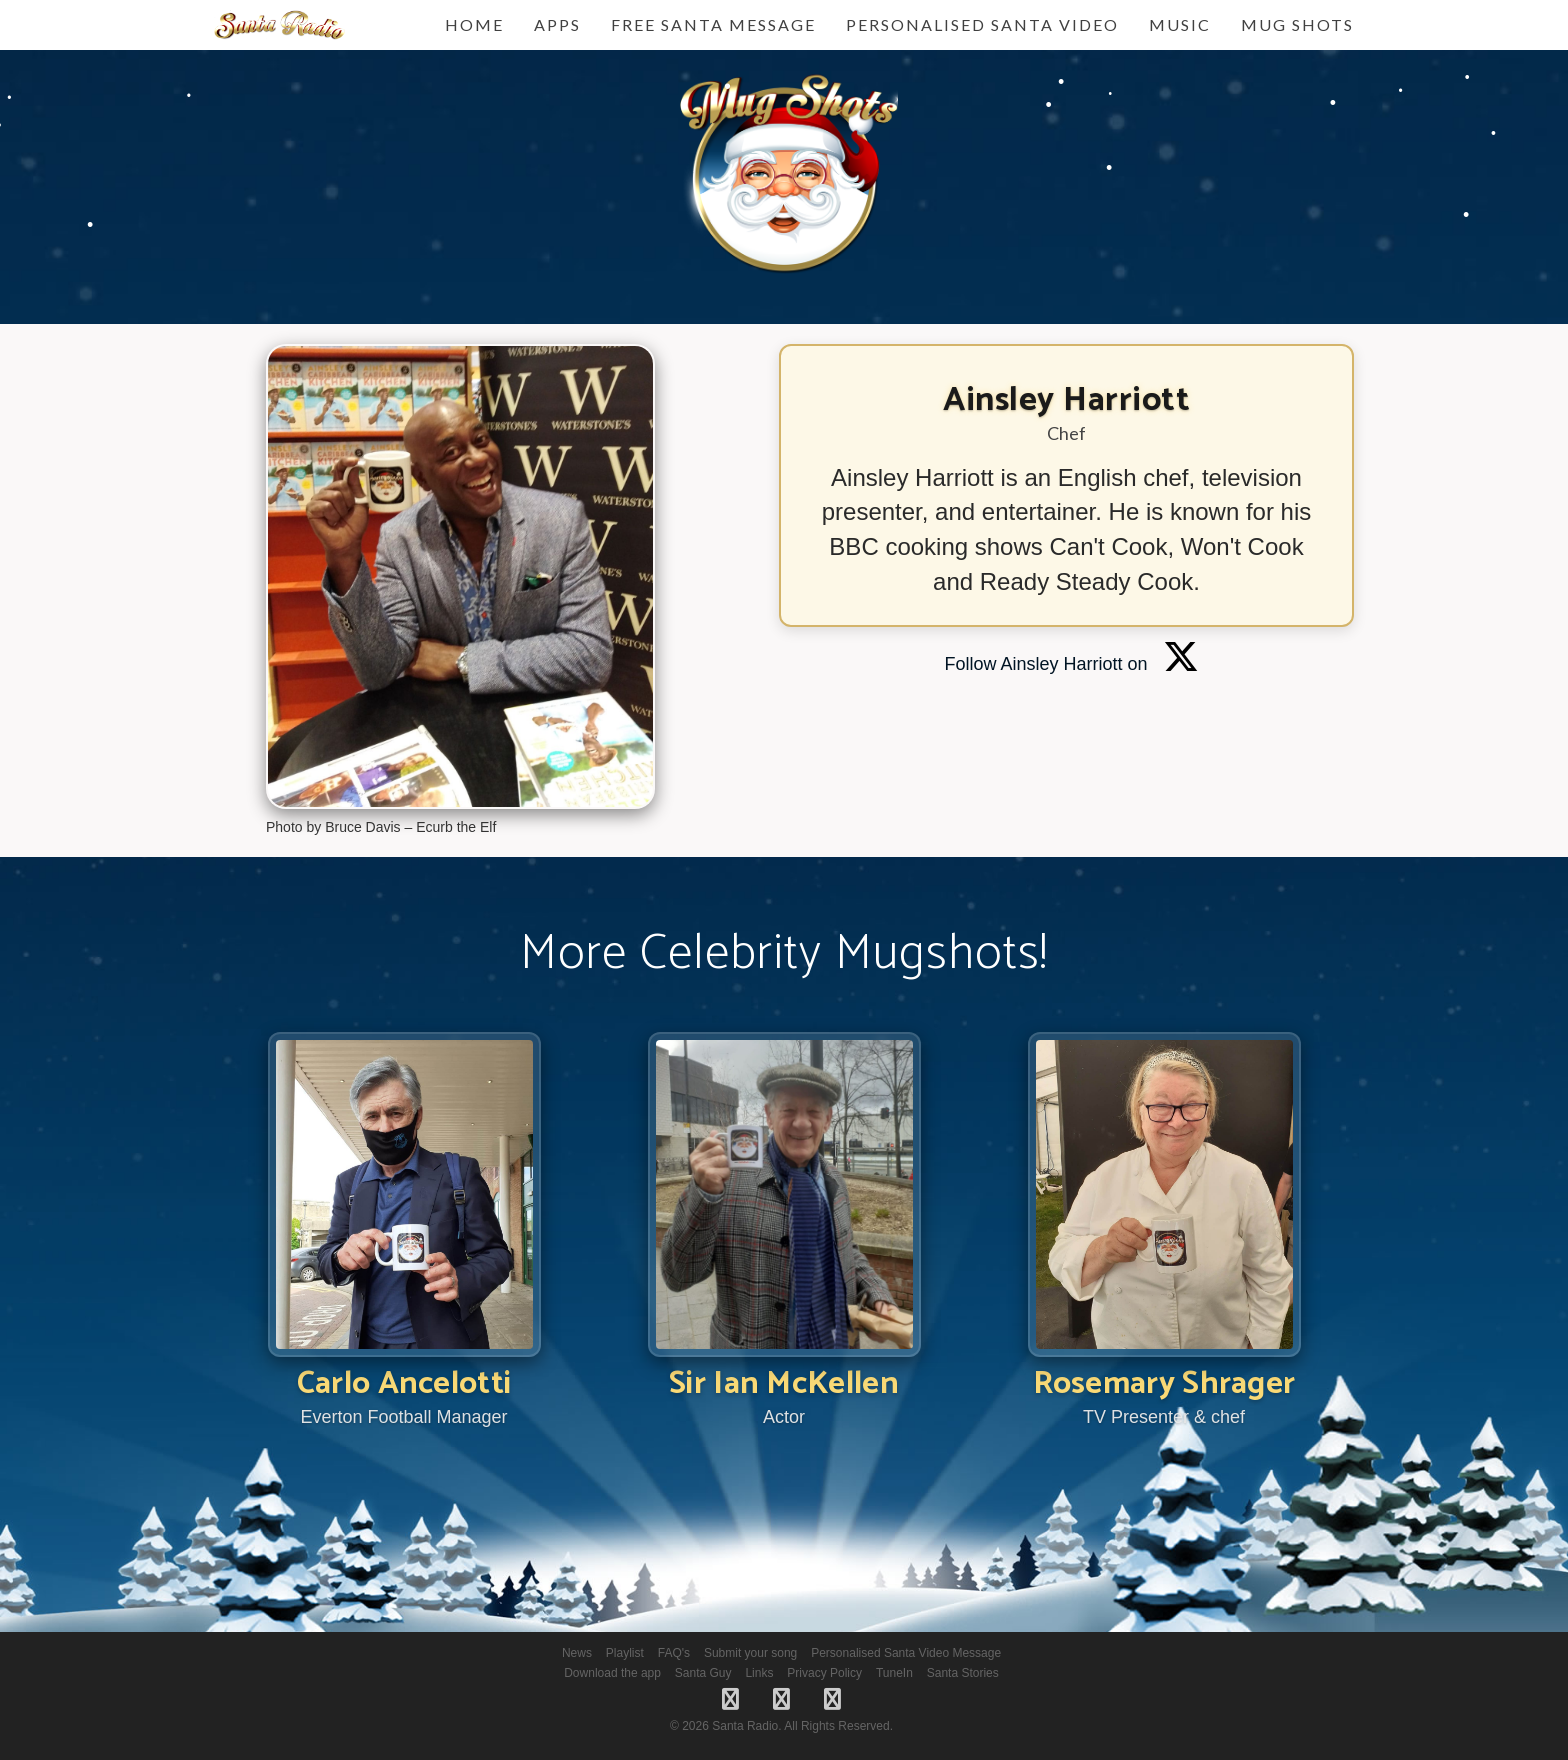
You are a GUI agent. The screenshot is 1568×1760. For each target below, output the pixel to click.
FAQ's (674, 1653)
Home (474, 24)
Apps (557, 24)
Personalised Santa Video (982, 24)
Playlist (625, 1653)
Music (1180, 24)
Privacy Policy (824, 1673)
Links (759, 1673)
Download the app (612, 1673)
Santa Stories (963, 1673)
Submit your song (750, 1653)
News (577, 1653)
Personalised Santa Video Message (906, 1653)
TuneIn (894, 1673)
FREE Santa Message (713, 24)
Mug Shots (1297, 24)
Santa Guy (703, 1673)
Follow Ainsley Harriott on (1071, 664)
